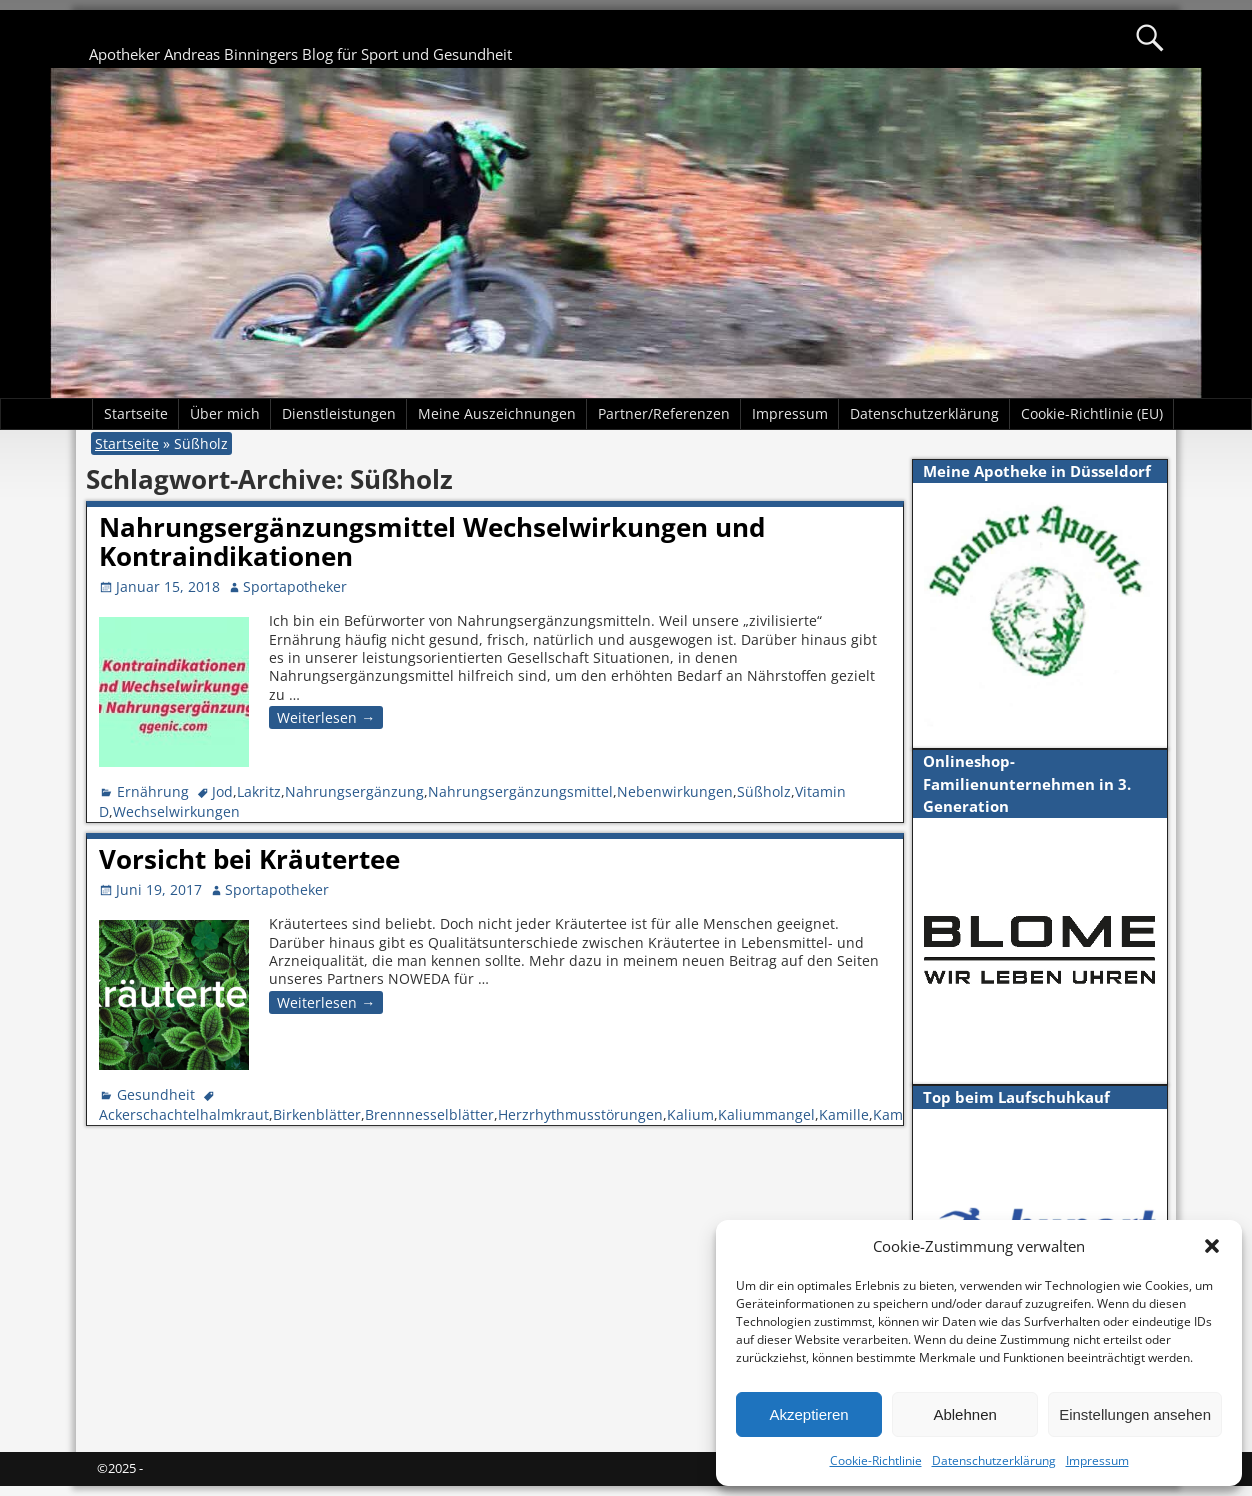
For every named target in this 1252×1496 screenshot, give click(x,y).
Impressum (1097, 1460)
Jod (222, 791)
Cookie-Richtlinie (876, 1460)
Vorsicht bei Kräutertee (249, 859)
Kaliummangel (766, 1114)
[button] (1212, 1246)
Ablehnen (964, 1414)
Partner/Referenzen (664, 413)
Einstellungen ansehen (1135, 1414)
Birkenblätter (317, 1114)
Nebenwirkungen (675, 791)
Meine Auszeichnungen (497, 413)
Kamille (844, 1114)
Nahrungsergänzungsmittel (520, 791)
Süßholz (764, 791)
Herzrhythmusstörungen (580, 1114)
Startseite (136, 413)
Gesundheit (156, 1094)
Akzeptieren (808, 1414)
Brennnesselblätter (429, 1114)
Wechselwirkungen (176, 811)
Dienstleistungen (339, 413)
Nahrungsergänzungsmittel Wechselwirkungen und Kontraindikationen (432, 541)
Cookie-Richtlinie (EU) (1092, 413)
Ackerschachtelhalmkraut (184, 1114)
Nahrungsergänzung (354, 791)
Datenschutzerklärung (994, 1460)
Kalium (690, 1114)
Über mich (225, 413)
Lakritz (259, 791)
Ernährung (153, 791)
